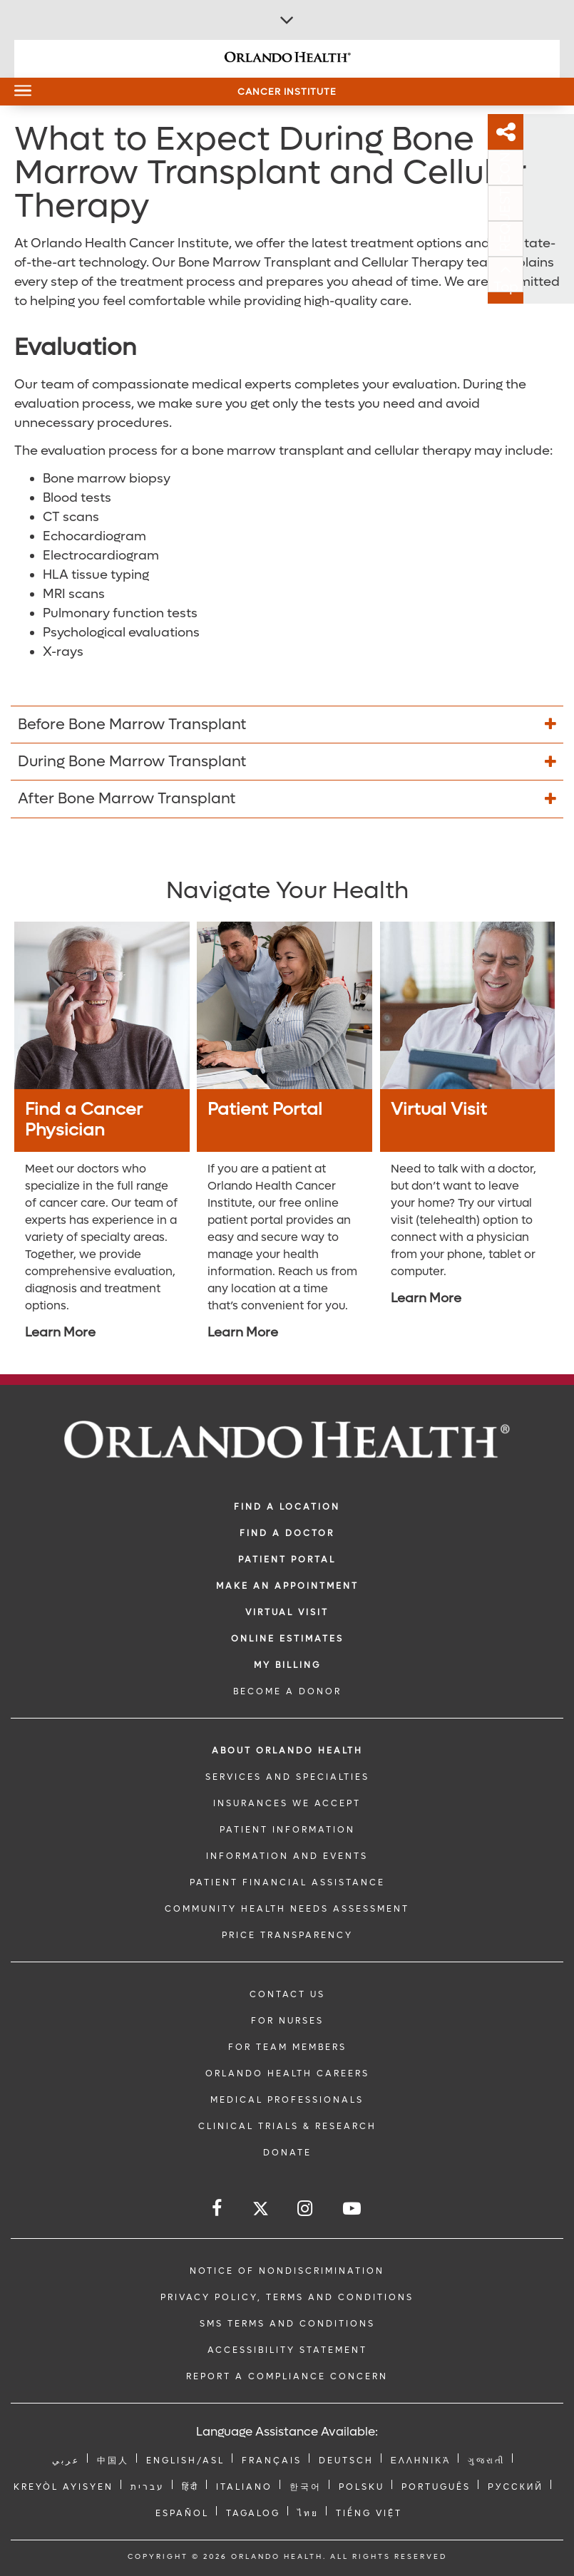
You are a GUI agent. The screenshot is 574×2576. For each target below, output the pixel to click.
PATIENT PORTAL (287, 1559)
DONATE (287, 2152)
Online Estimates (287, 1638)
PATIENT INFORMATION (287, 1829)
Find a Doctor (287, 1533)
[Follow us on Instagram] (305, 2208)
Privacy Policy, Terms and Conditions (287, 2297)
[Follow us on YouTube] (353, 2208)
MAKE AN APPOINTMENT (287, 1586)
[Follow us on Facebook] (218, 2208)
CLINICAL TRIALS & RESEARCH (287, 2126)
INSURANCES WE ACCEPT (287, 1803)
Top (556, 287)
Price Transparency (287, 1935)
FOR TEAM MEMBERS (287, 2047)
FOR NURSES (287, 2020)
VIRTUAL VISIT (287, 1612)
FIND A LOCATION (287, 1507)
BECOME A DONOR (287, 1691)
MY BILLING (287, 1665)
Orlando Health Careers (287, 2073)
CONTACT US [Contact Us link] (287, 1994)
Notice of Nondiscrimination (287, 2271)
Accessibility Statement (287, 2350)
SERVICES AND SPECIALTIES (287, 1777)
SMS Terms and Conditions (287, 2323)
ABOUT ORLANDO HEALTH (287, 1750)
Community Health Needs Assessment (287, 1909)
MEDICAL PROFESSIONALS (287, 2100)
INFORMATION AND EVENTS (287, 1856)
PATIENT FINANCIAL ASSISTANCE (287, 1882)
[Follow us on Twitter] (260, 2211)
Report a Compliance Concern (287, 2376)
